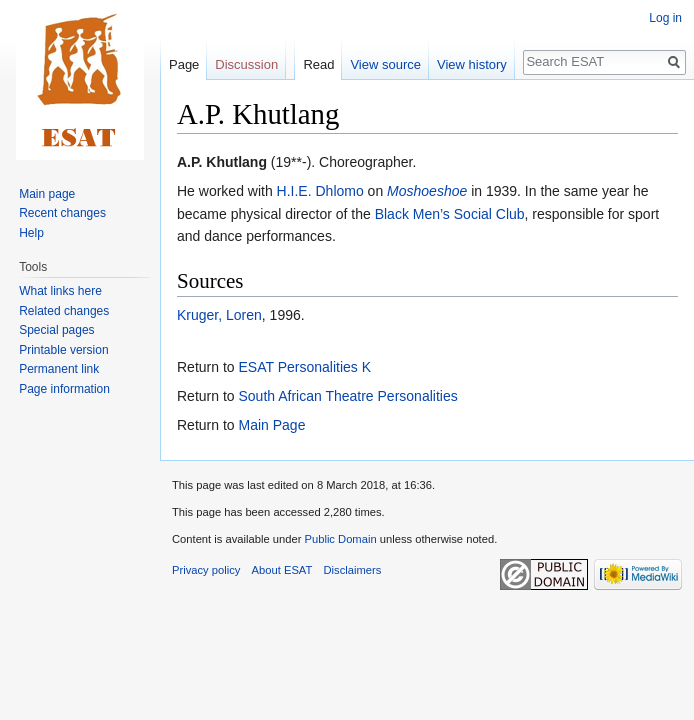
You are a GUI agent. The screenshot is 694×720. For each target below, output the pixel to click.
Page (184, 64)
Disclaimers (353, 570)
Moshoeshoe (427, 191)
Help (31, 233)
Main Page (271, 425)
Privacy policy (206, 570)
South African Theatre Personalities (347, 396)
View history (472, 64)
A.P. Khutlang (222, 162)
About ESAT (282, 570)
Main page (47, 194)
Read (318, 64)
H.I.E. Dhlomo (320, 191)
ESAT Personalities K (304, 367)
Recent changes (62, 213)
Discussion (246, 64)
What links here (60, 291)
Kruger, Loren (219, 315)
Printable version (63, 350)
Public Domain (340, 539)
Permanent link (59, 369)
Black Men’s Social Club (450, 214)
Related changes (64, 311)
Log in (665, 18)
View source (385, 64)
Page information (64, 389)
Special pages (56, 330)
